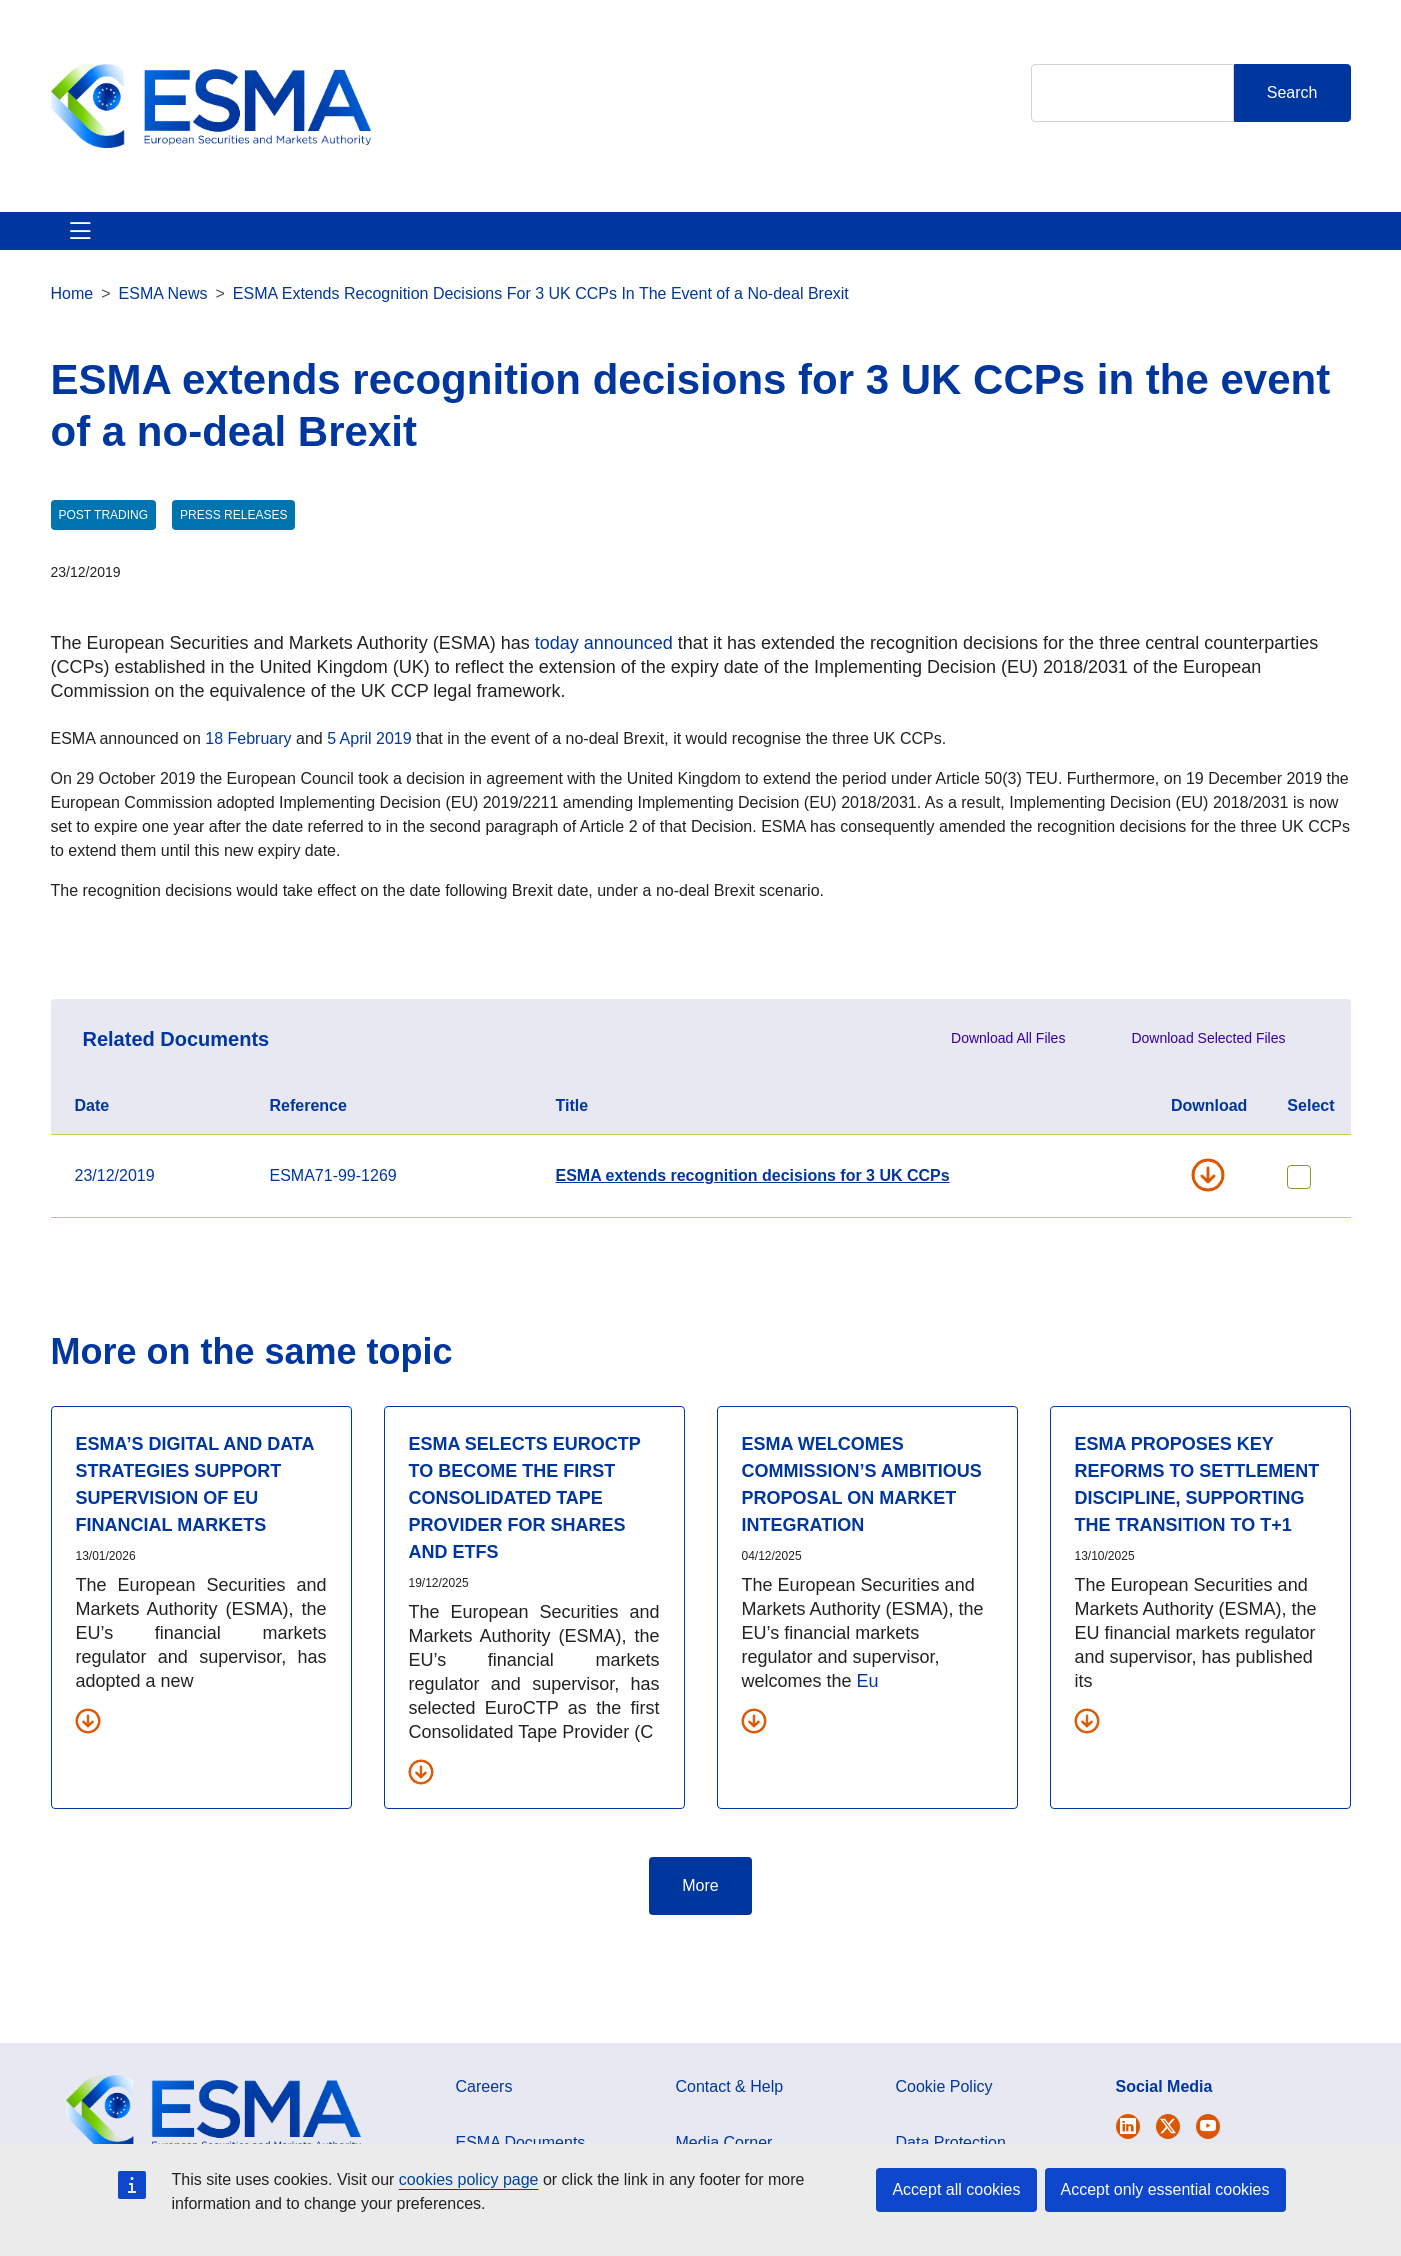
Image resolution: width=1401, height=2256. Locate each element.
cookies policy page (469, 2179)
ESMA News (163, 317)
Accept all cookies (956, 2189)
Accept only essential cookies (1165, 2189)
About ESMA (99, 242)
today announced (604, 667)
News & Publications (439, 242)
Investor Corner (618, 242)
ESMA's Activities (254, 242)
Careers (484, 2110)
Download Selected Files (1208, 1062)
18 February (248, 762)
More (700, 1909)
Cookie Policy (944, 2110)
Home (72, 317)
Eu (868, 1705)
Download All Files (1008, 1062)
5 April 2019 (369, 762)
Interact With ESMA (791, 242)
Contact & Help (962, 242)
